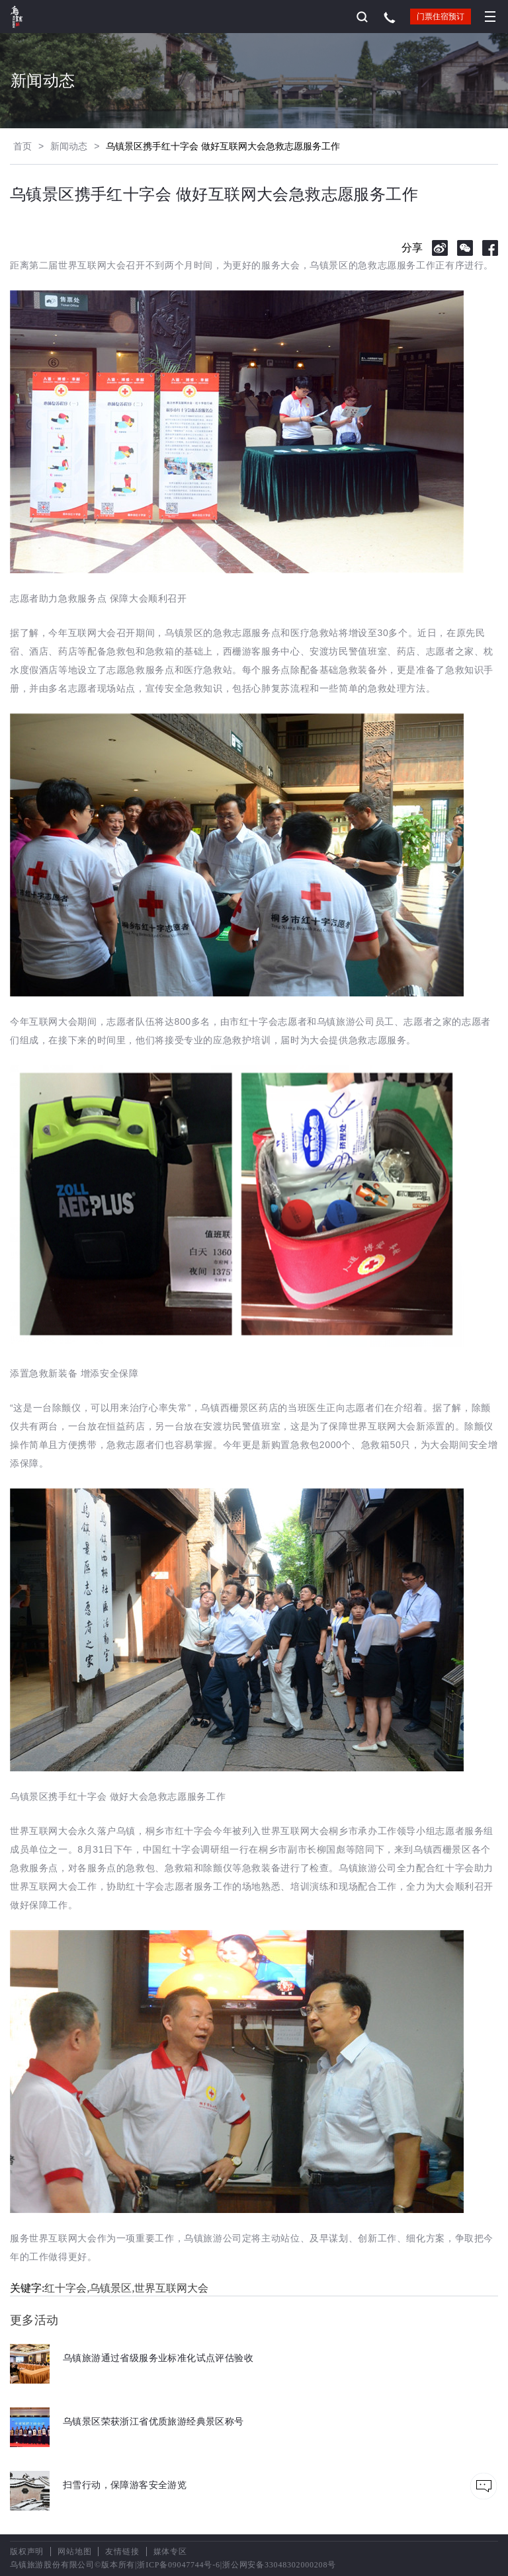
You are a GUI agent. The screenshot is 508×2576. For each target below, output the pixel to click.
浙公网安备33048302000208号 (279, 2564)
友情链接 (122, 2551)
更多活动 (34, 2320)
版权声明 (27, 2551)
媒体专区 (170, 2551)
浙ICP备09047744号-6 (178, 2564)
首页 (22, 146)
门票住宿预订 (440, 16)
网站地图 (74, 2551)
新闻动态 (68, 146)
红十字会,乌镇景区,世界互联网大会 (126, 2288)
